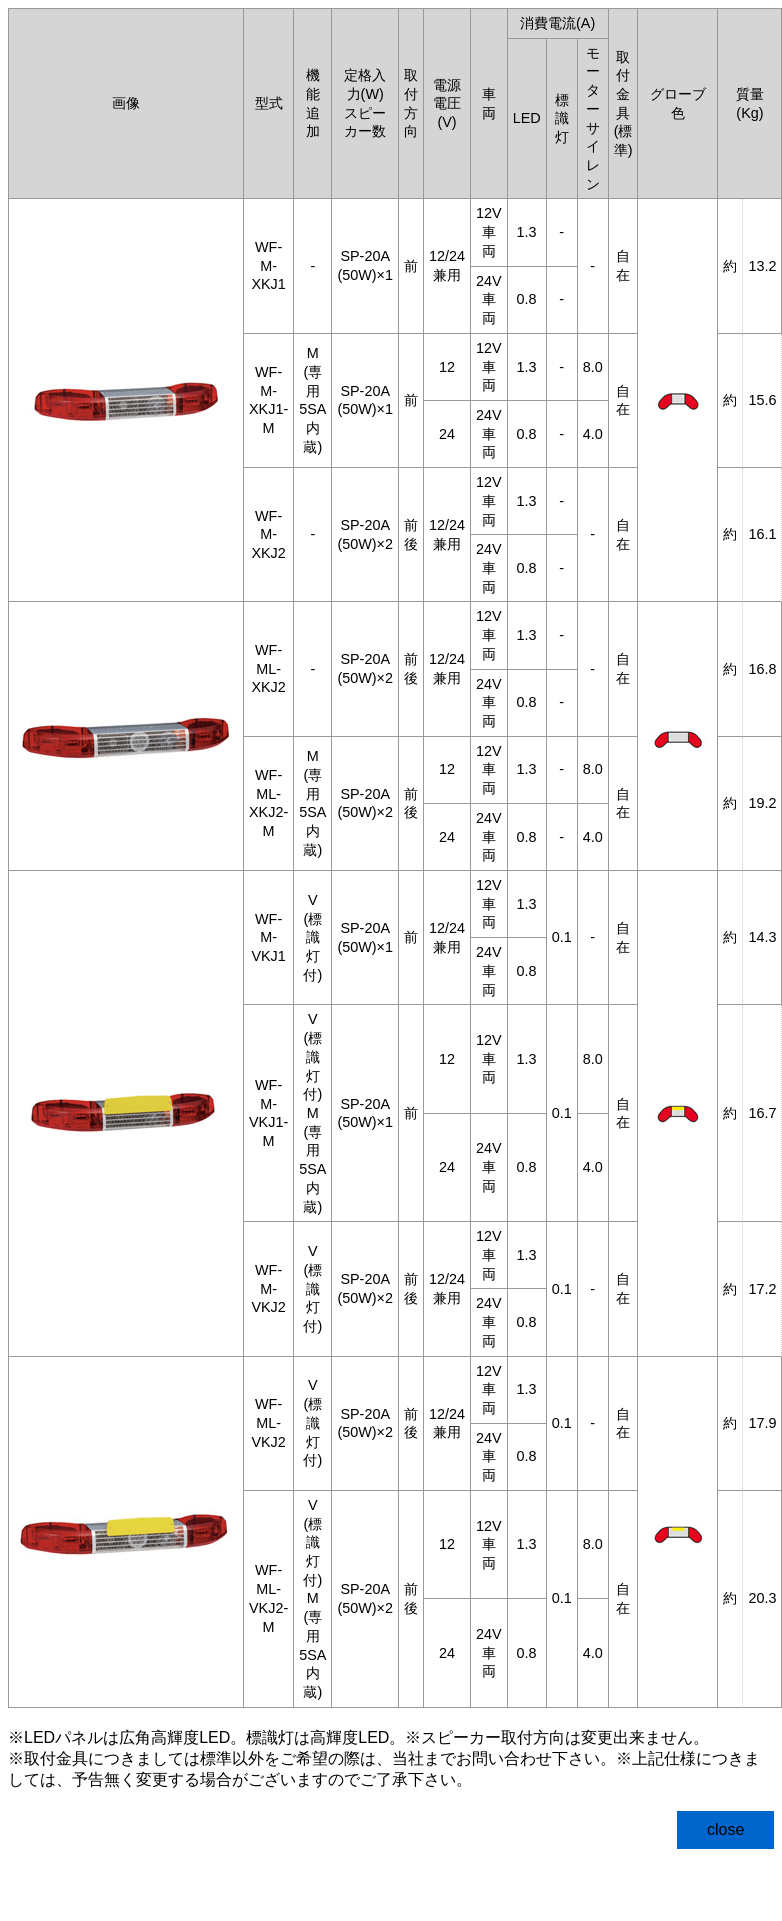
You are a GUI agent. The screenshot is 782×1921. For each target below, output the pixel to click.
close (725, 1829)
